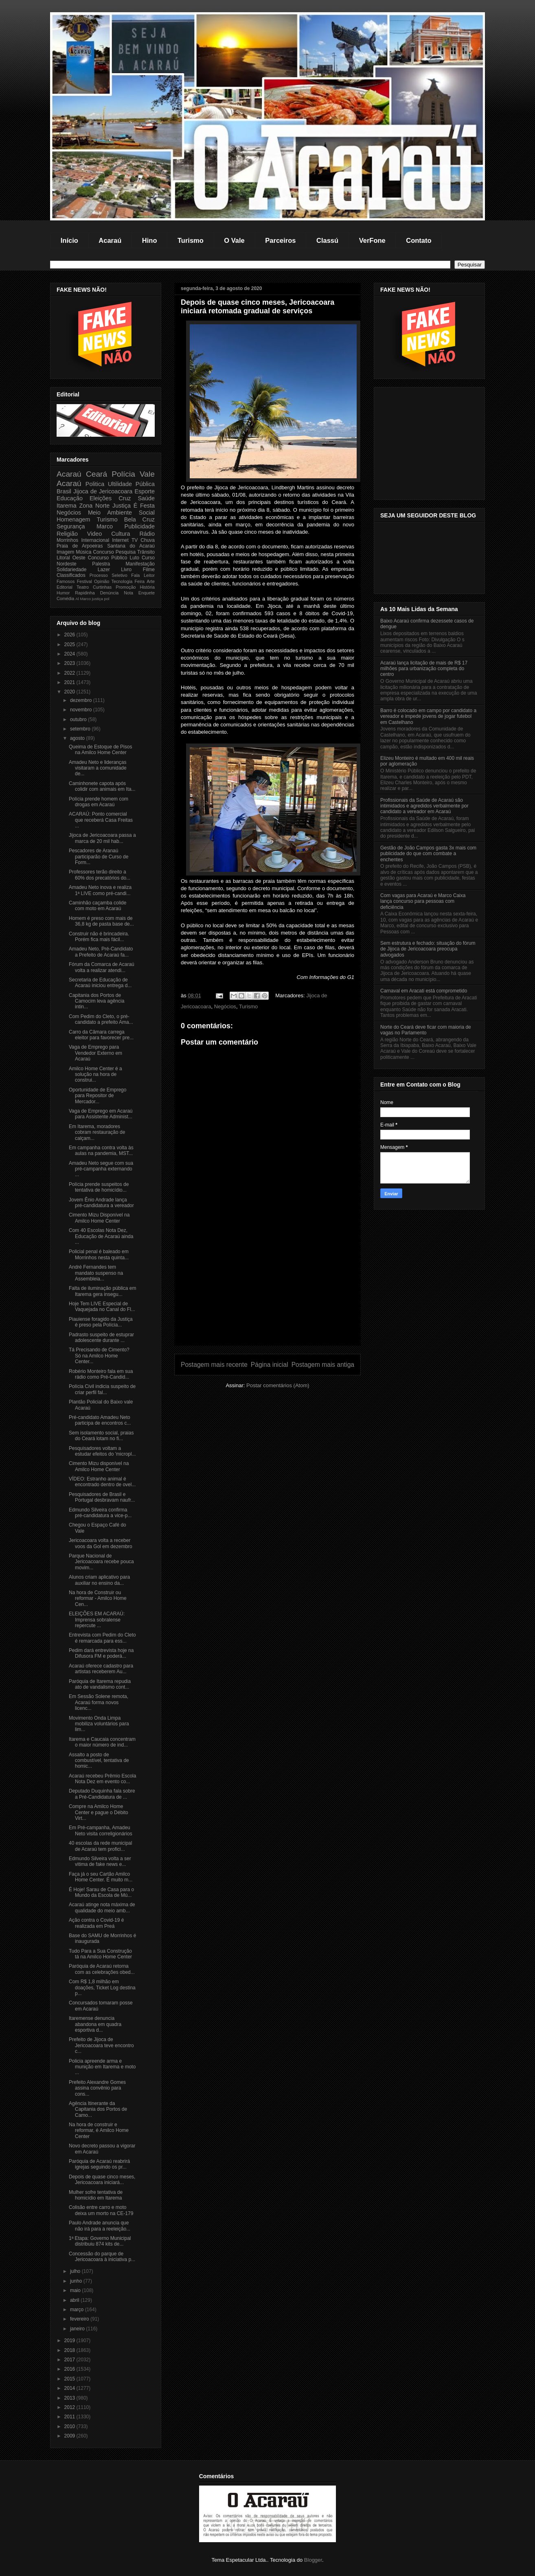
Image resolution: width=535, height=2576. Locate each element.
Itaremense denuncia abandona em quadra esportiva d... (95, 2024)
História (147, 587)
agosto (78, 738)
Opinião (101, 581)
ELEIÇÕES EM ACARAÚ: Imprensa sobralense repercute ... (97, 1619)
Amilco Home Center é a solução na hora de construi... (95, 1074)
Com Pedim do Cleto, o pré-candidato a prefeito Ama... (101, 1019)
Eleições (101, 498)
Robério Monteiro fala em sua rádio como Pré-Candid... (101, 1374)
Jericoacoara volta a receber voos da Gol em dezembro (100, 1543)
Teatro (83, 587)
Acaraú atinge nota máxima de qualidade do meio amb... (102, 1907)
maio (76, 2290)
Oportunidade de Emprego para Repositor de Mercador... (97, 1095)
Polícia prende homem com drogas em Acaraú (98, 801)
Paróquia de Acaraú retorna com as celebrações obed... (102, 1969)
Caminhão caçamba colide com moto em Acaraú (97, 905)
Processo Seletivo (108, 575)
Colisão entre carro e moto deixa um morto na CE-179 (101, 2210)
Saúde (146, 498)
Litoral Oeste (71, 558)
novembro (81, 710)
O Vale (234, 240)
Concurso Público (107, 558)
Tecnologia (122, 581)
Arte (151, 581)
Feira (139, 581)
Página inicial (269, 1364)
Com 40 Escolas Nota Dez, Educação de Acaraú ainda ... (101, 1236)
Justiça (121, 505)
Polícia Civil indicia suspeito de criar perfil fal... (102, 1389)
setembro (81, 729)
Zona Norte (94, 505)
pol (107, 598)
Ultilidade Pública (131, 484)
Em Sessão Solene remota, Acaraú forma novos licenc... (98, 1702)
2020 (70, 692)
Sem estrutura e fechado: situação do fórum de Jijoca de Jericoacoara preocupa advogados (427, 949)
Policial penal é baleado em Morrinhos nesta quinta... (99, 1254)
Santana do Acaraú (131, 546)
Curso (148, 558)
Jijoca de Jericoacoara (102, 491)
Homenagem (73, 519)
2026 (70, 635)
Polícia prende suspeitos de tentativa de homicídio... (99, 1187)
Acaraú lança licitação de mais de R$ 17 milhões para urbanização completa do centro (423, 669)
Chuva (147, 540)
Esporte (144, 491)
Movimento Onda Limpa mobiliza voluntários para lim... (99, 1724)
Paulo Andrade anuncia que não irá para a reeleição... (99, 2225)
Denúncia (109, 592)
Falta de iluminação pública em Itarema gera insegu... (102, 1291)
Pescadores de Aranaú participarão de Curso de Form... (98, 856)
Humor (63, 592)
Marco (104, 526)
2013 (70, 2398)
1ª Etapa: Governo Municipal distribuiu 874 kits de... (100, 2241)
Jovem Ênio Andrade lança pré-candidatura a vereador (101, 1202)
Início (69, 240)
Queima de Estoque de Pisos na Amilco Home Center (100, 749)
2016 (70, 2369)
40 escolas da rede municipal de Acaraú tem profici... (100, 1846)
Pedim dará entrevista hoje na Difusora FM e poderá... (101, 1653)
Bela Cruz (139, 519)
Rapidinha (85, 592)
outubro (79, 719)
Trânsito (146, 552)
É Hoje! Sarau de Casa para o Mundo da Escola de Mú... (101, 1892)
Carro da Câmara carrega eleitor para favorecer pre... (101, 1035)
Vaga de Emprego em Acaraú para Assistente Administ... (101, 1114)
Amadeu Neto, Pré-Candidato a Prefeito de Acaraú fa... (101, 951)
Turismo (191, 240)
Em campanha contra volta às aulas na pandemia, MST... (101, 1150)
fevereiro (80, 2319)
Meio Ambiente (110, 512)
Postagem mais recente (214, 1364)
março (77, 2309)
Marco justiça (91, 598)
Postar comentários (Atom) (277, 1385)
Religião (67, 533)
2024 (70, 654)
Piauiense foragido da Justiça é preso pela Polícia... (101, 1322)
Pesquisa (126, 552)
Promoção (126, 587)
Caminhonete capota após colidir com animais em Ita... (102, 786)
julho (76, 2271)
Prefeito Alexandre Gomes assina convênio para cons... (97, 2088)
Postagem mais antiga (323, 1364)
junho (76, 2281)
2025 (70, 644)
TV (135, 540)
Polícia (123, 474)
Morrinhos (67, 540)
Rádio (147, 533)
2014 (70, 2388)
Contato (418, 240)
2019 (70, 2340)
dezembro (81, 700)
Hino (149, 240)
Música (83, 552)
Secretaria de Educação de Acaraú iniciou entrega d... (100, 982)
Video (94, 533)
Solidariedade (71, 569)
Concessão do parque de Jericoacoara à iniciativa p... (102, 2256)
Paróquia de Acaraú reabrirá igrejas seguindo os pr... (99, 2164)
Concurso (103, 552)
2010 (70, 2426)
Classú (327, 240)
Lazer (104, 569)
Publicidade (140, 526)
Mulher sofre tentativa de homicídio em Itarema (96, 2195)
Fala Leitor (143, 575)
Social (147, 512)
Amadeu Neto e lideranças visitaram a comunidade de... (98, 768)
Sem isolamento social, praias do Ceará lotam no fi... (101, 1435)
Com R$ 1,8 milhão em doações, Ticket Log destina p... (102, 1987)
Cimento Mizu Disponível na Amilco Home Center (99, 1217)
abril (75, 2300)
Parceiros (280, 240)
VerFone (372, 240)
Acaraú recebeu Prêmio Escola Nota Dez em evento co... (102, 1778)
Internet (120, 540)
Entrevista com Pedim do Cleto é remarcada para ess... (102, 1637)
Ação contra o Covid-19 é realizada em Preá (96, 1923)
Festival (84, 581)
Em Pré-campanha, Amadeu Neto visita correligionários (100, 1830)
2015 (70, 2379)
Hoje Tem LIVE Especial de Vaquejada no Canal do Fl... (102, 1306)
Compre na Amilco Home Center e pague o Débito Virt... (98, 1812)
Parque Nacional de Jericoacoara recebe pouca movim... (101, 1562)
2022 (70, 673)
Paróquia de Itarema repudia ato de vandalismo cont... (100, 1684)
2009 (70, 2436)
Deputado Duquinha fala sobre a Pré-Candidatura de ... (102, 1793)
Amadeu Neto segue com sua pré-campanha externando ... (101, 1169)
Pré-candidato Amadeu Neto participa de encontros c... (100, 1420)
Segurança (71, 526)
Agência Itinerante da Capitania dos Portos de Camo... (98, 2109)
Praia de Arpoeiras (80, 546)
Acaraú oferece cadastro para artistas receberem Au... (101, 1668)
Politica (95, 484)
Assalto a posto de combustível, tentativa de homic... (99, 1760)
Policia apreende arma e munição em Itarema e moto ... (102, 2067)
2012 (70, 2407)
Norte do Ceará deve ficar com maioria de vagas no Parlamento (425, 1030)
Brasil (64, 491)
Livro (126, 569)
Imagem (65, 552)
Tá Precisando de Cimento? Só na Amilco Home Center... (99, 1355)
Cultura (120, 533)
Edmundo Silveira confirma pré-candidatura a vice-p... (100, 1512)
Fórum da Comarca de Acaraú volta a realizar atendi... (101, 967)
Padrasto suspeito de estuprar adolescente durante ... (101, 1337)
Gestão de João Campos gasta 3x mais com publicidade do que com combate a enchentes (428, 853)
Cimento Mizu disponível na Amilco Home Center (99, 1466)
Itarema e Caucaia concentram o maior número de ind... (102, 1742)
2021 (70, 682)
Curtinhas (102, 587)
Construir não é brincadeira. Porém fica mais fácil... (99, 936)
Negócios (225, 1006)
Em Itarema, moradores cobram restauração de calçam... (97, 1132)
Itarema (67, 505)
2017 (70, 2360)
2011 (70, 2417)
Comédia (65, 598)
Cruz (124, 498)
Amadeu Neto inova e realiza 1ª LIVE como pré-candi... (100, 890)
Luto (134, 558)
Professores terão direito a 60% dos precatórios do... (99, 874)
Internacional (95, 540)
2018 (70, 2350)
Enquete (146, 592)
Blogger (313, 2560)
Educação (70, 498)
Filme (149, 569)
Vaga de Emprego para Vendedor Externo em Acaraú (95, 1053)
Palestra (101, 564)
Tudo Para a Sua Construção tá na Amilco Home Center (100, 1954)
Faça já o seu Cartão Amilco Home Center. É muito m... (100, 1877)
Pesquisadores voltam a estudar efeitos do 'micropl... (102, 1451)
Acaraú (110, 240)
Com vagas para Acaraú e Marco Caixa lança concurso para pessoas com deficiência (422, 901)
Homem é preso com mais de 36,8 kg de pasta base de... (101, 921)
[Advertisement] (267, 1288)
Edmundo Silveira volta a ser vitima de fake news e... (100, 1861)
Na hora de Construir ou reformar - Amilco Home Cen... (98, 1598)
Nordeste (67, 564)
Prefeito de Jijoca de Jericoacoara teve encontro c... (101, 2045)
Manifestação (140, 564)
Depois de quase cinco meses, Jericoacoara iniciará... (102, 2179)
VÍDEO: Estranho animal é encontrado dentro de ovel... (102, 1481)
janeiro (78, 2329)
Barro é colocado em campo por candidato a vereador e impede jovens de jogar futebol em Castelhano (428, 716)
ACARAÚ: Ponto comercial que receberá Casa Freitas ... (101, 820)
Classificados (71, 575)
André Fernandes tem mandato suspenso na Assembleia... (96, 1273)
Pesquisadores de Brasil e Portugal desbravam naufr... (102, 1497)
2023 (70, 663)
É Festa (144, 505)
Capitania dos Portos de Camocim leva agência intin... (96, 1001)
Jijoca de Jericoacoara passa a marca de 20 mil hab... (102, 838)
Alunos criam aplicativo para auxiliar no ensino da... (99, 1580)
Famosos (66, 581)
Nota (128, 592)
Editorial (64, 587)
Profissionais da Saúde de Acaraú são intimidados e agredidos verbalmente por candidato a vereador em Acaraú (424, 806)
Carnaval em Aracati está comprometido (423, 991)
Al (77, 598)
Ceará (96, 474)
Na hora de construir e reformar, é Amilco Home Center (99, 2130)
